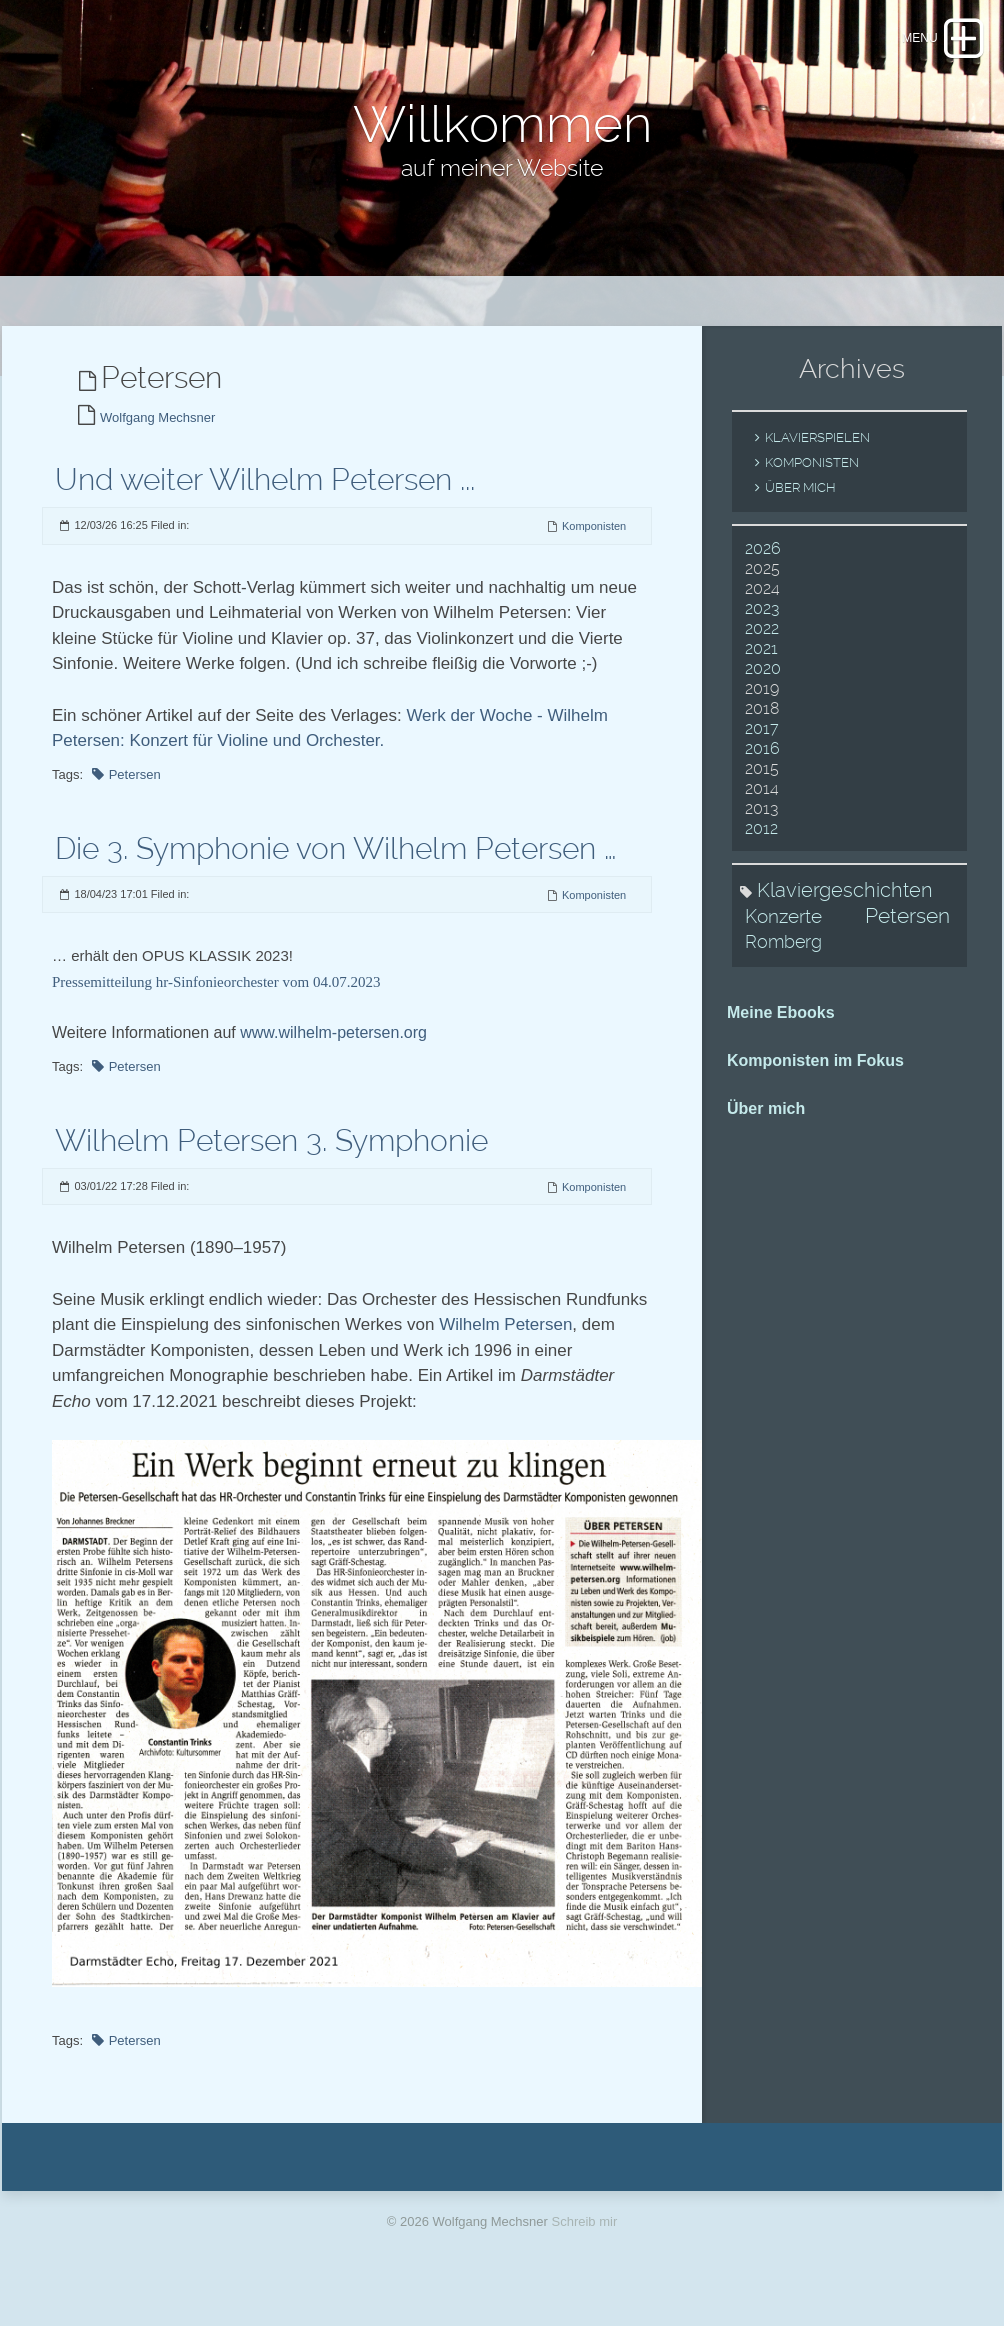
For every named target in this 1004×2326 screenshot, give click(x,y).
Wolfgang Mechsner (157, 441)
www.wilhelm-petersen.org (333, 1056)
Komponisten (594, 550)
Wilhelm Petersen (505, 1348)
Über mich (800, 511)
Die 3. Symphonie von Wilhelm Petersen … (335, 871)
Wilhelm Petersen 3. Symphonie (271, 1163)
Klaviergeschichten (845, 914)
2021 (761, 672)
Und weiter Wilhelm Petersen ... (265, 503)
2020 (763, 692)
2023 (762, 632)
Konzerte (783, 940)
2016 (762, 772)
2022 (762, 652)
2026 (763, 572)
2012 (761, 852)
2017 (762, 752)
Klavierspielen (817, 461)
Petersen (135, 797)
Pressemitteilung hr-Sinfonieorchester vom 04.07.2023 (216, 1006)
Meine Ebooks (781, 1036)
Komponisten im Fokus (815, 1084)
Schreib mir (584, 2245)
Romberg (783, 965)
